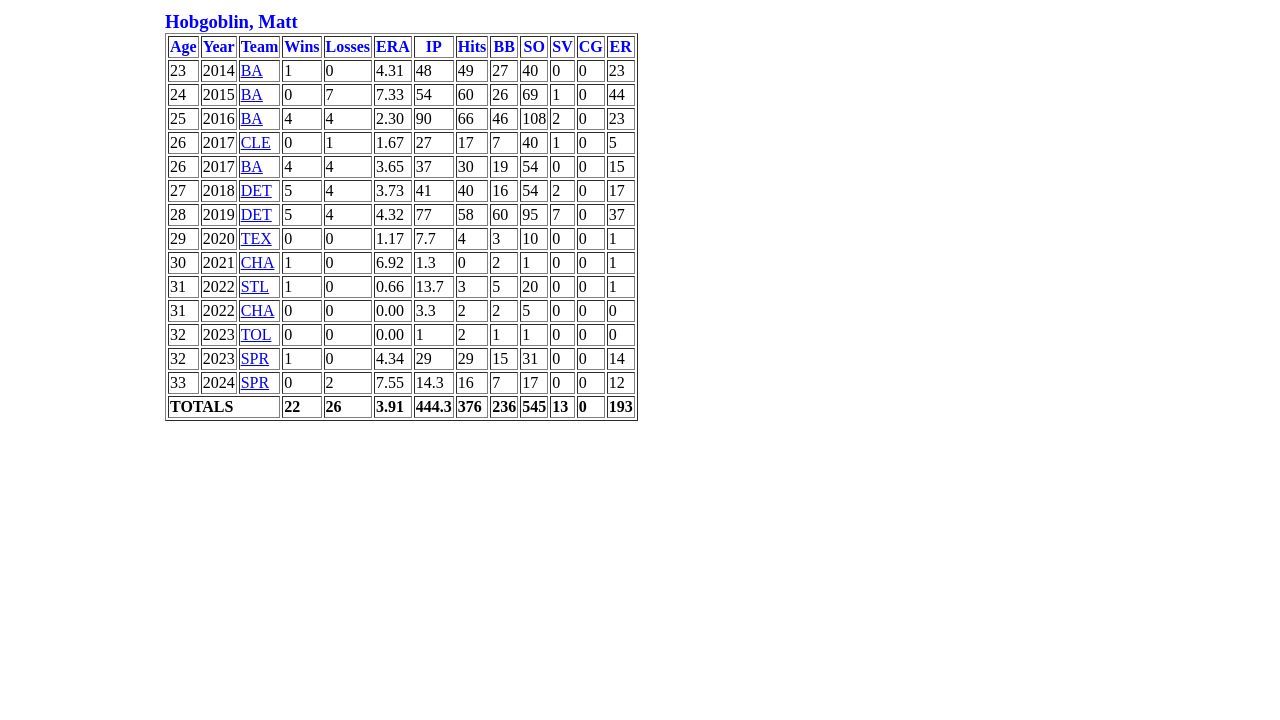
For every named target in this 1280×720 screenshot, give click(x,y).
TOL (256, 334)
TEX (256, 238)
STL (255, 286)
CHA (258, 262)
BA (252, 70)
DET (256, 190)
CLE (256, 142)
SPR (255, 358)
